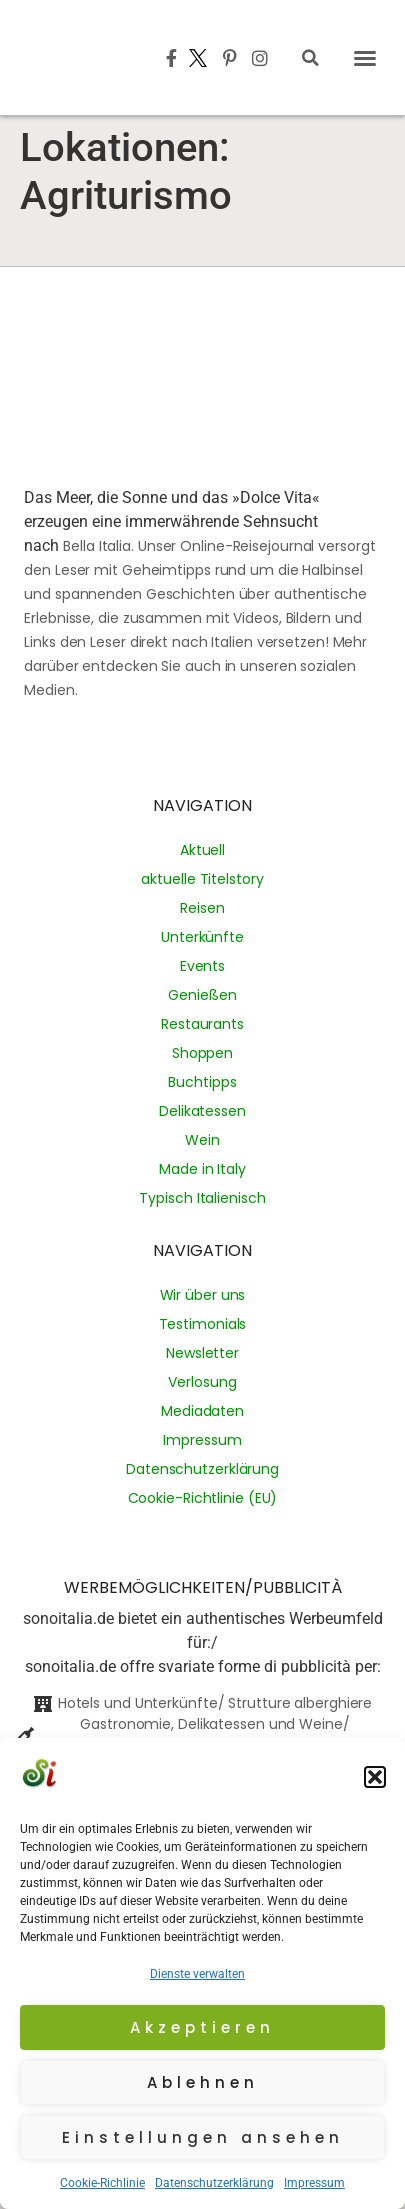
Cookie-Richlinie (102, 2183)
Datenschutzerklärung (214, 2183)
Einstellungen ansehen (203, 2137)
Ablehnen (203, 2082)
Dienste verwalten (197, 1974)
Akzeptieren (202, 2027)
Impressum (314, 2183)
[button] (375, 1777)
